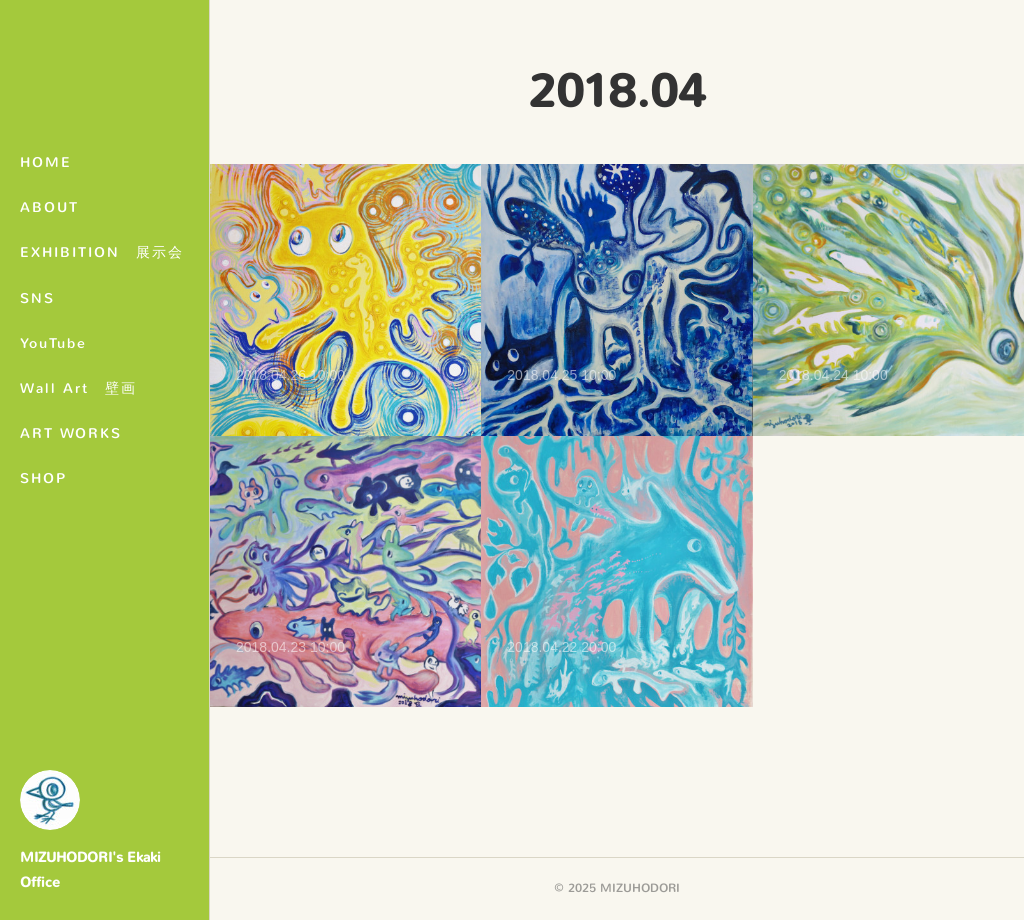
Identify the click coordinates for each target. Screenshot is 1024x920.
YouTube (53, 343)
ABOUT (49, 207)
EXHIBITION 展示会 (102, 252)
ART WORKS (71, 433)
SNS (37, 298)
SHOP (43, 478)
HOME (46, 162)
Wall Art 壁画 (78, 388)
